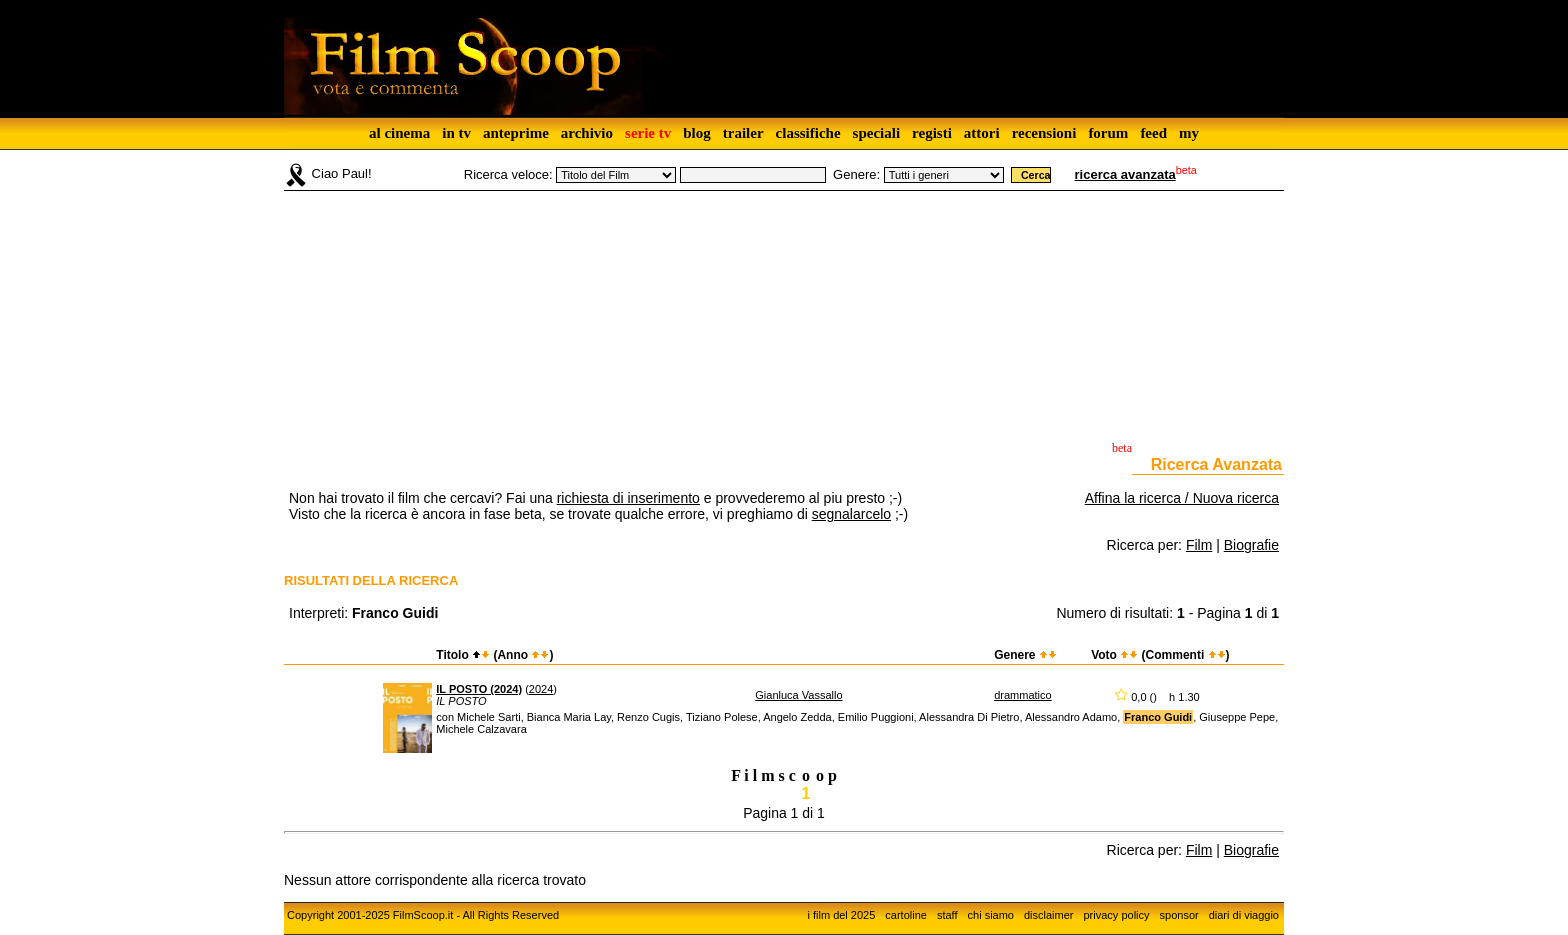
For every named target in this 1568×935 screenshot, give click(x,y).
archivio (587, 133)
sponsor (1179, 915)
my (1189, 133)
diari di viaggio (1244, 915)
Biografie (1251, 545)
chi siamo (991, 915)
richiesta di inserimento (628, 498)
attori (982, 133)
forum (1108, 133)
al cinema (399, 133)
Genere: (856, 174)
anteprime (516, 133)
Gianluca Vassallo (798, 695)
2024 (541, 689)
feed (1153, 133)
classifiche (808, 133)
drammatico (1022, 695)
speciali (877, 133)
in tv (456, 133)
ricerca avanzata (1125, 174)
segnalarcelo (851, 514)
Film (1199, 545)
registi (932, 133)
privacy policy (1117, 915)
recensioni (1044, 133)
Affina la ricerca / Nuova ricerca (1182, 498)
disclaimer (1049, 915)
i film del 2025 (841, 915)
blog (697, 133)
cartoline (906, 915)
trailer (743, 133)
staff (947, 915)
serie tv (648, 133)
